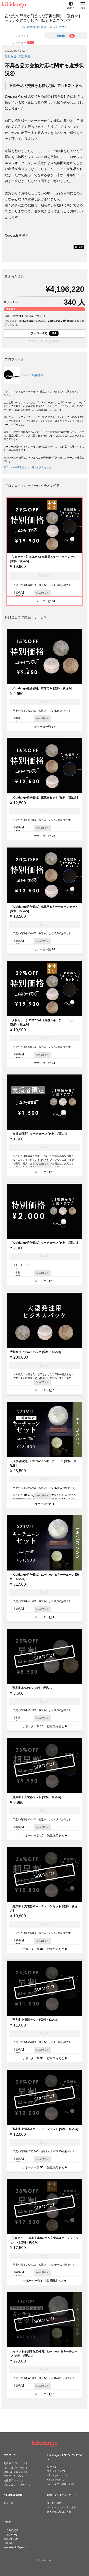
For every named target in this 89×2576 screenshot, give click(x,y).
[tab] (65, 35)
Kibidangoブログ (56, 2479)
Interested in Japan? (15, 2547)
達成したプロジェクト (16, 2471)
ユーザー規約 (54, 2503)
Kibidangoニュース (57, 2475)
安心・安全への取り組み (60, 2484)
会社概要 (52, 2466)
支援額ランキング (13, 2480)
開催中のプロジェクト (16, 2463)
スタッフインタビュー (59, 2471)
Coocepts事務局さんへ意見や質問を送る (27, 467)
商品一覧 (8, 2503)
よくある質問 (11, 2530)
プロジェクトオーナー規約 (61, 2507)
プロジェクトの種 (13, 2476)
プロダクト (60, 27)
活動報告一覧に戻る (17, 56)
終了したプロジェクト (16, 2467)
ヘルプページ (11, 2534)
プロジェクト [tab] (23, 36)
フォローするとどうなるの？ (44, 341)
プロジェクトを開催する (17, 2484)
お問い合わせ (11, 2538)
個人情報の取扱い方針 (59, 2511)
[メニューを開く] (82, 5)
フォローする (44, 333)
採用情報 (8, 2543)
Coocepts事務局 (36, 27)
